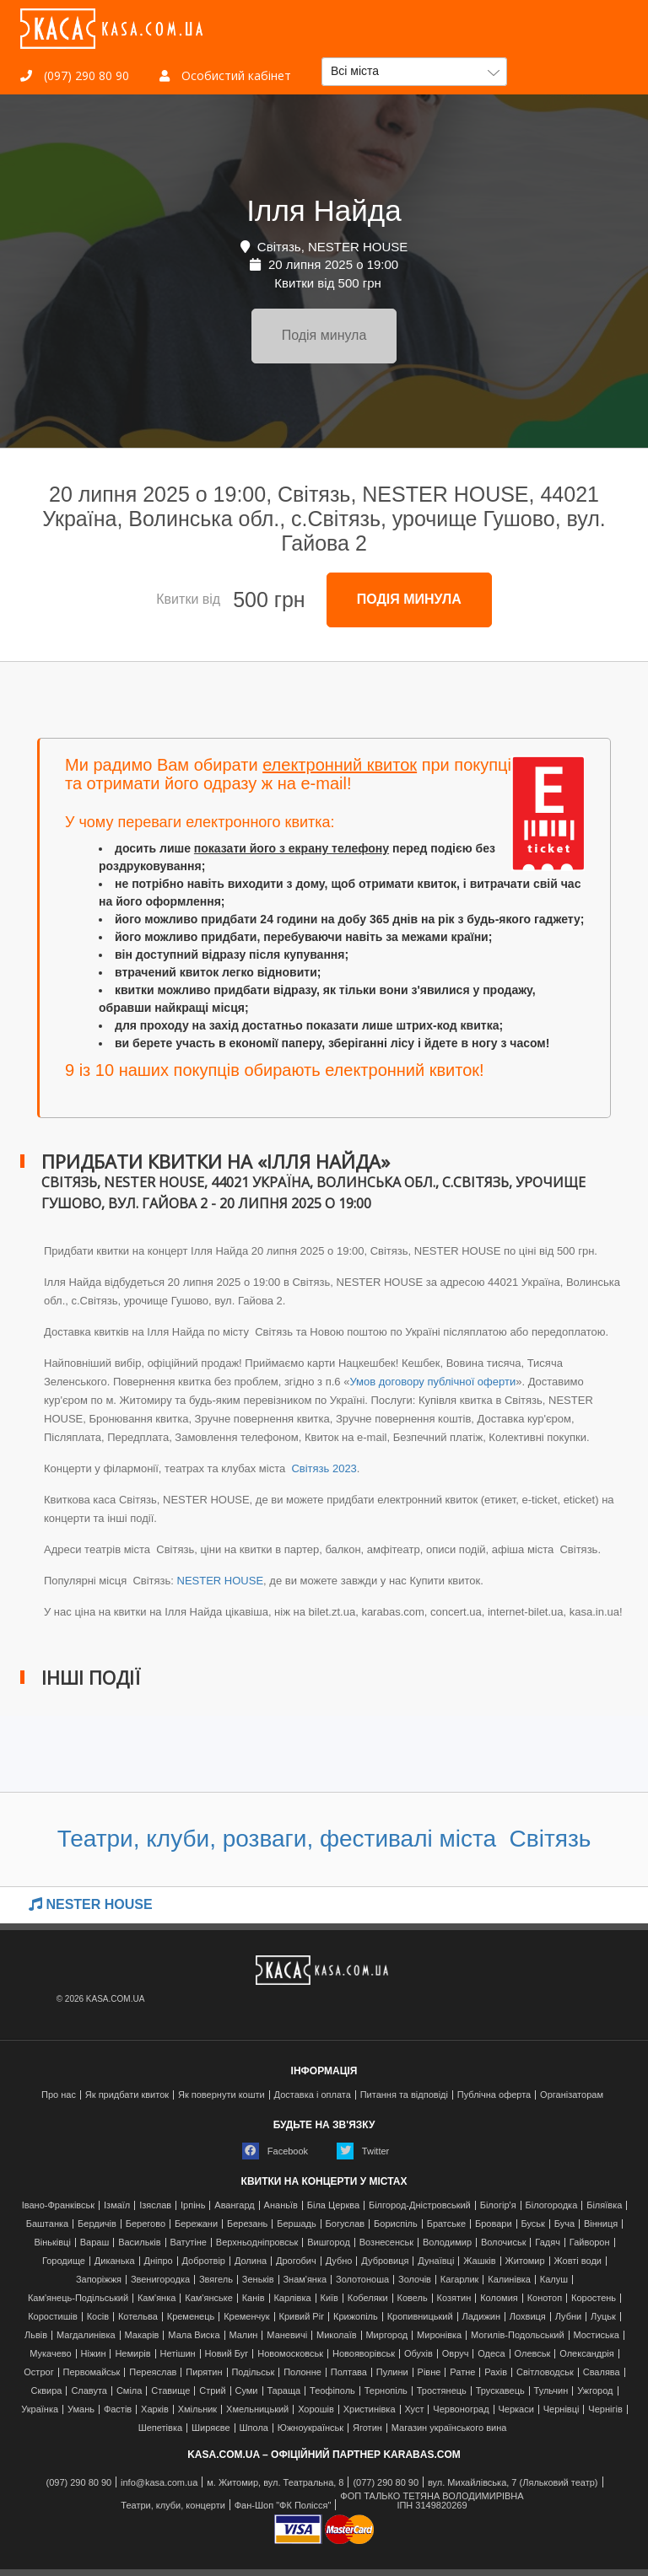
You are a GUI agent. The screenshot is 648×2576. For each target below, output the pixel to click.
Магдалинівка (86, 2335)
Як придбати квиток (127, 2095)
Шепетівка (160, 2428)
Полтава (349, 2372)
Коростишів (53, 2316)
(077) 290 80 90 (385, 2482)
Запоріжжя (99, 2279)
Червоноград (461, 2409)
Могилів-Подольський (517, 2335)
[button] (414, 71)
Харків (155, 2409)
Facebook (275, 2151)
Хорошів (316, 2409)
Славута (89, 2391)
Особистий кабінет (225, 75)
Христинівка (369, 2409)
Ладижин (481, 2316)
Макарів (141, 2335)
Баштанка (47, 2224)
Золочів (414, 2279)
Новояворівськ (363, 2353)
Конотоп (544, 2298)
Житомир (524, 2261)
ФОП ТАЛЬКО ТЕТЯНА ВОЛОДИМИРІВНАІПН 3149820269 (431, 2501)
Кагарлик (459, 2279)
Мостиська (596, 2335)
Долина (251, 2261)
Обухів (418, 2353)
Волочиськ (503, 2242)
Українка (39, 2409)
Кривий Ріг (302, 2316)
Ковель (412, 2298)
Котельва (138, 2316)
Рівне (429, 2372)
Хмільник (198, 2409)
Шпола (254, 2428)
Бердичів (97, 2224)
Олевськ (533, 2353)
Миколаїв (336, 2335)
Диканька (114, 2261)
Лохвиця (528, 2316)
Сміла (129, 2391)
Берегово (145, 2224)
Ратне (462, 2372)
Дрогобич (296, 2261)
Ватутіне (188, 2242)
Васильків (139, 2242)
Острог (38, 2372)
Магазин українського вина (449, 2428)
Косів (98, 2316)
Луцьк (603, 2316)
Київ (329, 2298)
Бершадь (296, 2224)
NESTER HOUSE (220, 1580)
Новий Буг (227, 2353)
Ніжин (93, 2353)
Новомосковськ (290, 2353)
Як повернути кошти (221, 2095)
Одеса (491, 2353)
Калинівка (509, 2279)
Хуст (414, 2409)
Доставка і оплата (312, 2095)
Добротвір (203, 2261)
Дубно (339, 2261)
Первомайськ (92, 2372)
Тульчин (551, 2391)
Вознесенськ (386, 2242)
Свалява (601, 2372)
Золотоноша (362, 2279)
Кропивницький (420, 2316)
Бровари (493, 2224)
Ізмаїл (117, 2205)
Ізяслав (155, 2205)
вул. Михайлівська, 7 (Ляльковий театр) (513, 2482)
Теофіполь (332, 2391)
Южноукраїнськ (310, 2428)
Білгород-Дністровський (420, 2205)
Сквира (46, 2391)
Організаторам (571, 2095)
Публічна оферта (494, 2095)
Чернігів (605, 2409)
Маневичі (287, 2335)
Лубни (568, 2316)
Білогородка (552, 2205)
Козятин (454, 2298)
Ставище (170, 2391)
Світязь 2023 (323, 1468)
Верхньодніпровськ (257, 2242)
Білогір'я (498, 2205)
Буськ (532, 2224)
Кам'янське (209, 2298)
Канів (253, 2298)
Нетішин (177, 2353)
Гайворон (590, 2242)
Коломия (499, 2298)
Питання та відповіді (404, 2095)
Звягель (216, 2279)
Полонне (302, 2372)
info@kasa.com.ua (159, 2482)
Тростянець (442, 2391)
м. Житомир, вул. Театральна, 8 (275, 2482)
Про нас (58, 2095)
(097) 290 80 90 (74, 75)
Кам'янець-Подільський (78, 2298)
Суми (246, 2391)
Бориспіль (396, 2224)
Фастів (118, 2409)
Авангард (234, 2205)
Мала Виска (193, 2335)
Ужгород (595, 2391)
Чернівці (561, 2409)
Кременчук (246, 2316)
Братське (446, 2224)
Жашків (479, 2261)
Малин (243, 2335)
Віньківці (52, 2242)
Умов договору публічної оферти (432, 1381)
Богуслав (345, 2224)
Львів (35, 2335)
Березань (247, 2224)
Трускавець (500, 2391)
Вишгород (328, 2242)
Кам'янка (157, 2298)
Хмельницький (257, 2409)
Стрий (212, 2391)
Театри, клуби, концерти (173, 2505)
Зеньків (258, 2279)
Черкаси (515, 2409)
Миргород (386, 2335)
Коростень (593, 2298)
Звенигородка (160, 2279)
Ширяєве (211, 2428)
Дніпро (157, 2261)
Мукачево (50, 2353)
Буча (564, 2224)
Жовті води (578, 2261)
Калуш (554, 2279)
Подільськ (252, 2372)
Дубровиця (384, 2261)
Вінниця (601, 2224)
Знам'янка (305, 2279)
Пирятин (204, 2372)
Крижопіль (355, 2316)
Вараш (95, 2242)
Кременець (191, 2316)
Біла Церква (333, 2205)
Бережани (196, 2224)
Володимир (447, 2242)
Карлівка (291, 2298)
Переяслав (152, 2372)
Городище (63, 2261)
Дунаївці (436, 2261)
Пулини (392, 2372)
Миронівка (439, 2335)
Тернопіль (386, 2391)
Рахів (495, 2372)
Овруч (455, 2353)
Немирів (132, 2353)
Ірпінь (193, 2205)
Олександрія (586, 2353)
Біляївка (604, 2205)
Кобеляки (368, 2298)
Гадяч (547, 2242)
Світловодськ (545, 2372)
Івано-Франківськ (58, 2205)
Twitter (363, 2151)
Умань (81, 2409)
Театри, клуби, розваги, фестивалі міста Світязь (324, 1839)
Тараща (283, 2391)
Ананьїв (281, 2205)
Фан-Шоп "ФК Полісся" (283, 2505)
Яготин (367, 2428)
